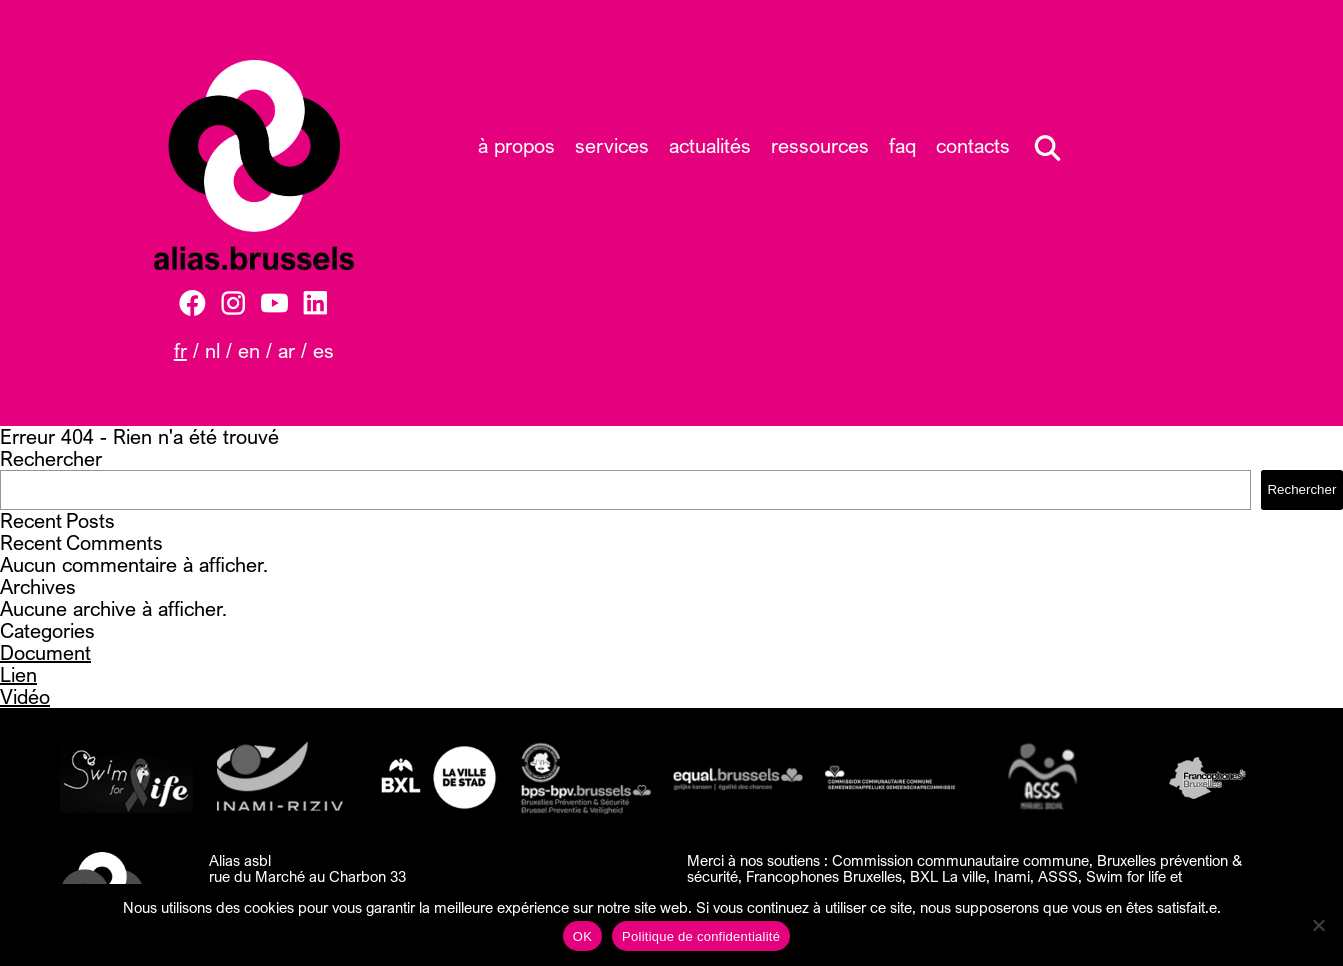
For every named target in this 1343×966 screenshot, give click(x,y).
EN (249, 350)
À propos (516, 145)
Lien (18, 674)
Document (45, 652)
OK (582, 936)
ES (323, 350)
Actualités (710, 145)
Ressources (820, 145)
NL (212, 350)
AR (286, 350)
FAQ (902, 145)
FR (180, 350)
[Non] (1318, 925)
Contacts (973, 145)
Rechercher (51, 458)
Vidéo (25, 696)
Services (612, 145)
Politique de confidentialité (701, 936)
